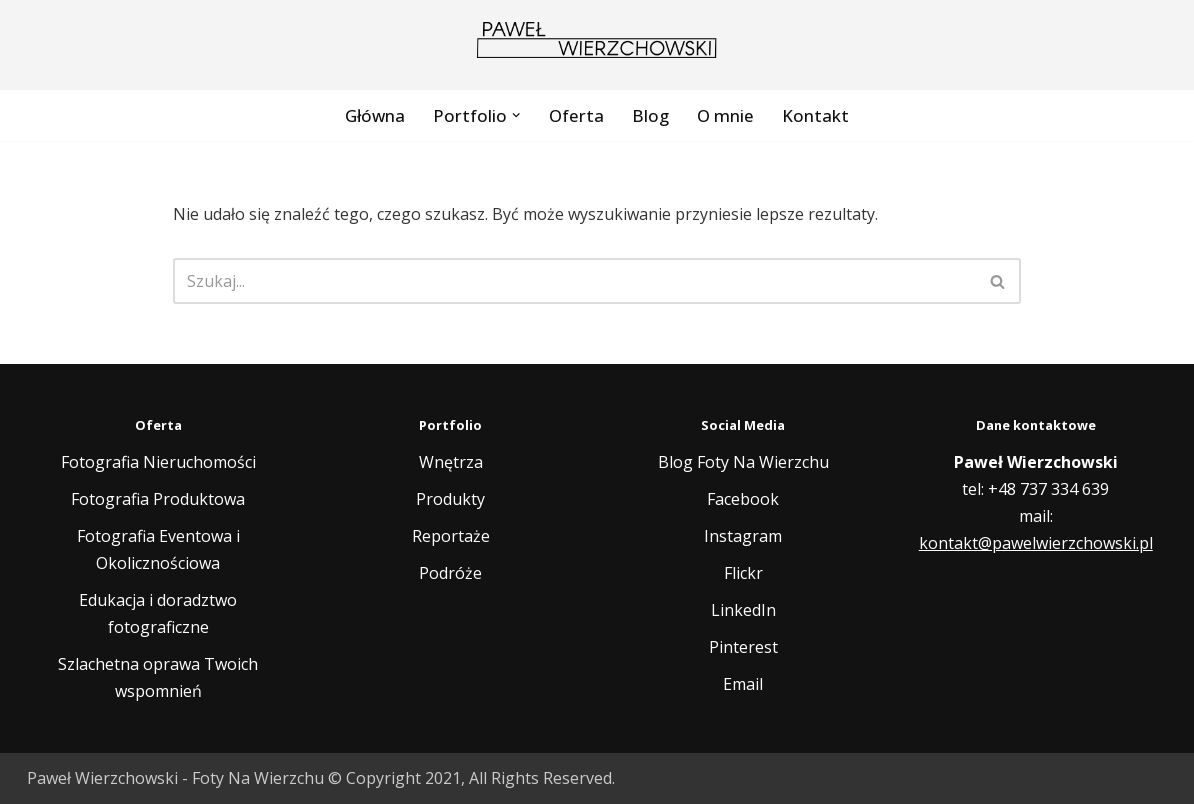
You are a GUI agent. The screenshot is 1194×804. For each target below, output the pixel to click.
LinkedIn (743, 610)
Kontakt (815, 115)
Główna (375, 115)
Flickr (743, 573)
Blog (650, 115)
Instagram (743, 536)
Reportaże (451, 536)
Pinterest (743, 647)
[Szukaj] (574, 281)
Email (743, 684)
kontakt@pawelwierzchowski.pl (1036, 543)
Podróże (450, 573)
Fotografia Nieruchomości (158, 462)
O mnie (725, 115)
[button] (516, 115)
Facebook (743, 499)
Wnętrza (451, 462)
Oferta (576, 115)
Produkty (450, 499)
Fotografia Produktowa (158, 499)
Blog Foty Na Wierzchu (743, 462)
